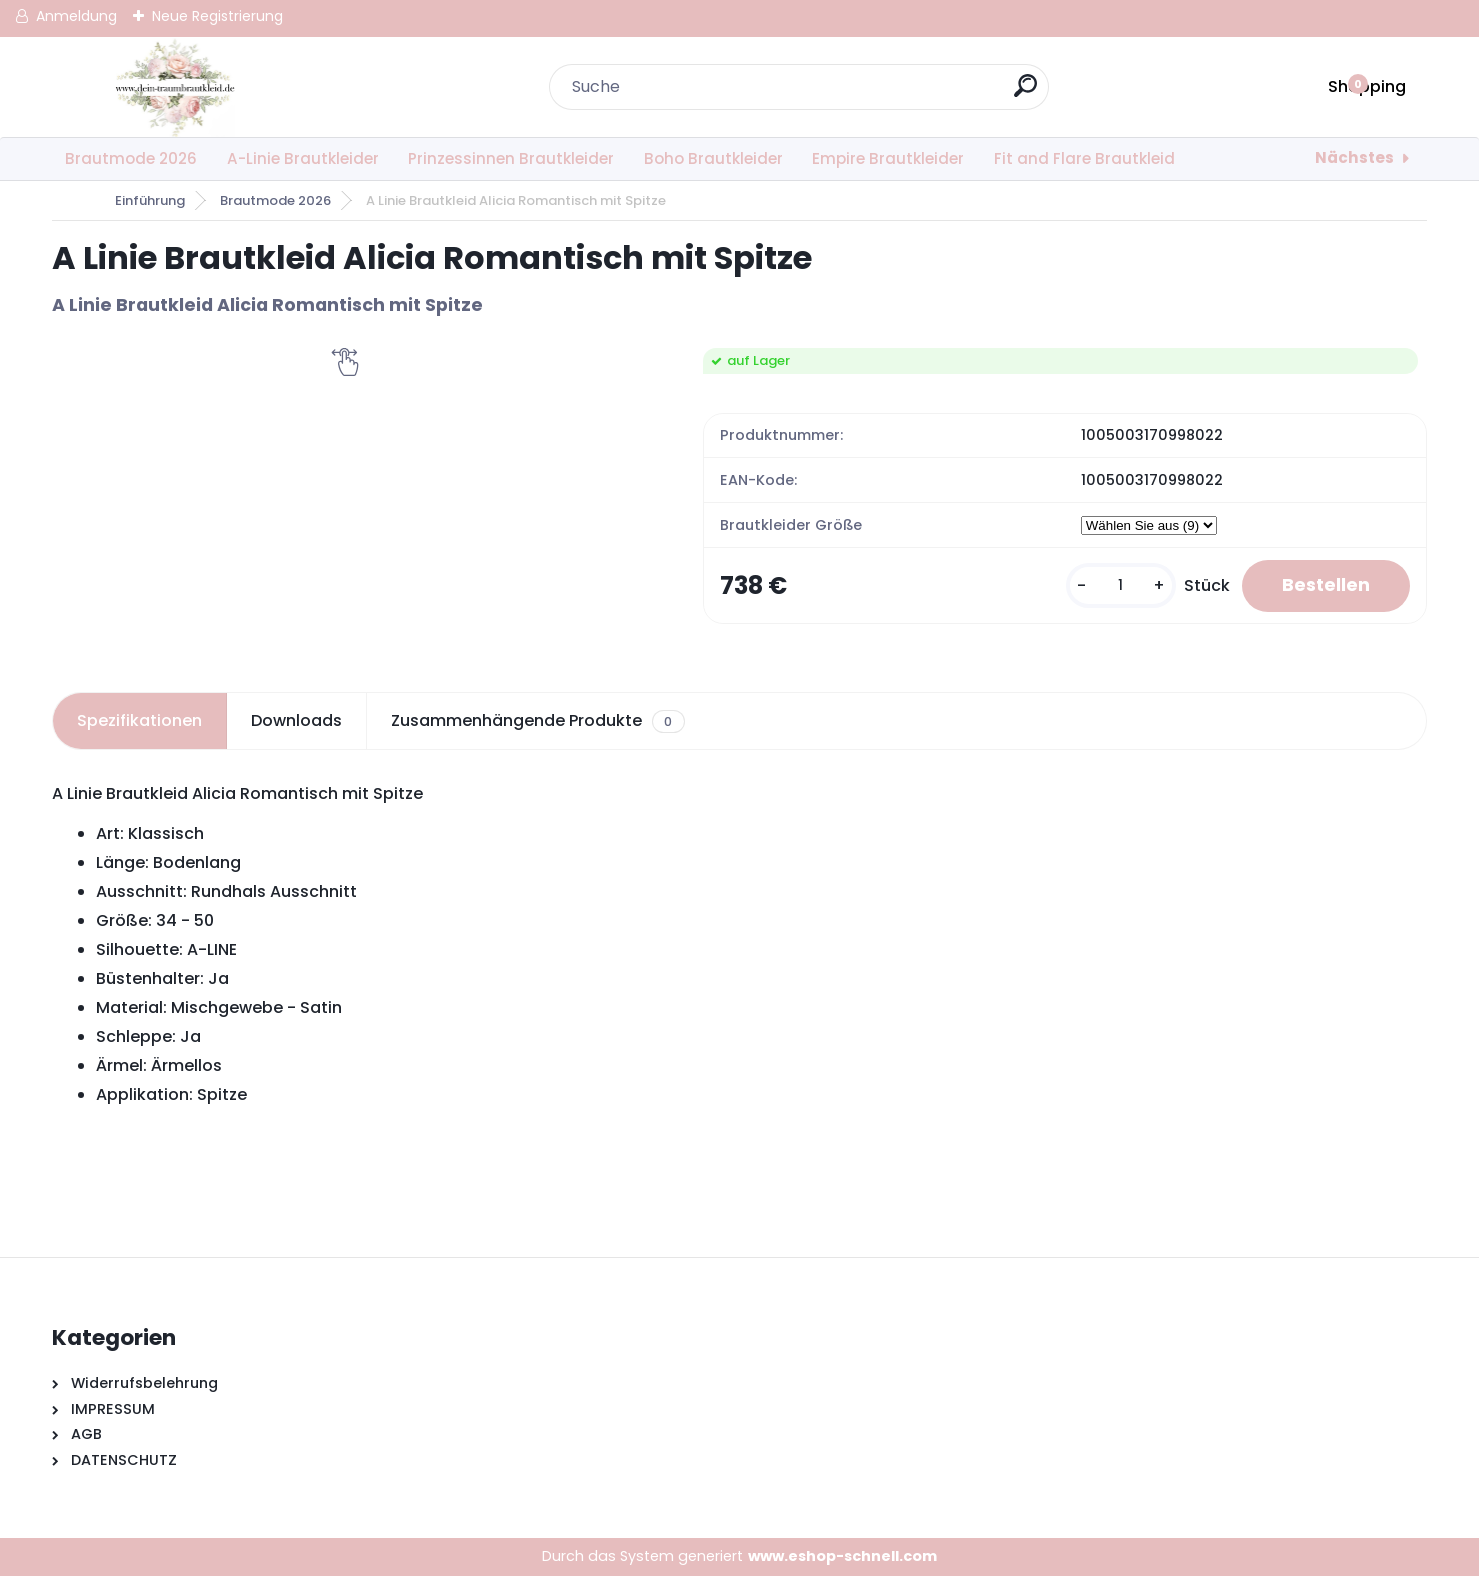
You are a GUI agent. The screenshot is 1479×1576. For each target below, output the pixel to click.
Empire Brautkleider (888, 158)
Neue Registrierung (217, 16)
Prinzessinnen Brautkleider (511, 158)
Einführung (150, 200)
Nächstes (1354, 157)
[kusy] (1121, 585)
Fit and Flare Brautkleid (1084, 158)
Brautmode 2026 (131, 158)
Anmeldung (76, 16)
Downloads (296, 720)
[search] (1025, 93)
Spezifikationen (139, 720)
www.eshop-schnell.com (842, 1556)
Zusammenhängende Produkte (537, 721)
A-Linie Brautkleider (303, 158)
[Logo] (174, 87)
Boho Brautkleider (713, 158)
